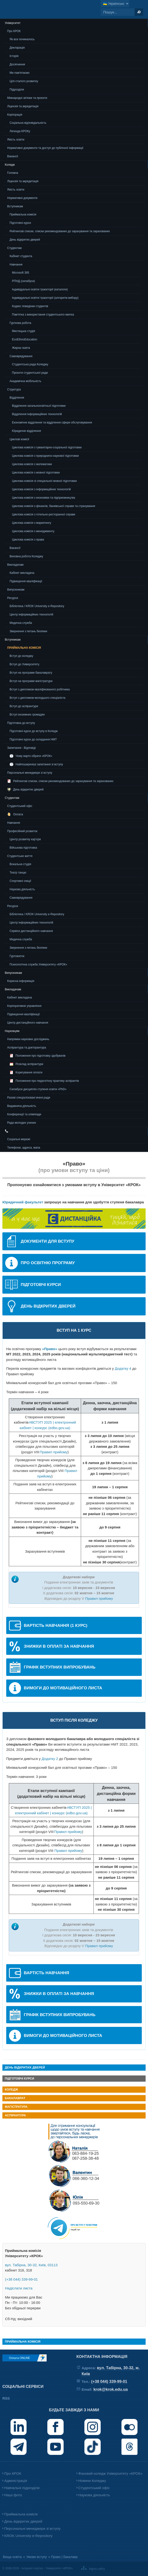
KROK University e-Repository (28, 2536)
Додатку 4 (123, 1368)
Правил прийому (53, 1452)
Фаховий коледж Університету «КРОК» (110, 2473)
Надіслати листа (19, 2288)
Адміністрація (15, 2481)
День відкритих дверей (23, 2521)
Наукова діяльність (94, 2495)
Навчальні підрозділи (21, 2488)
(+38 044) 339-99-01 (21, 2279)
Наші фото (13, 2495)
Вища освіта (12, 2557)
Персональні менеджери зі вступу (32, 2528)
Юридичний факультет (22, 1202)
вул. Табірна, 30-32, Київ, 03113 (31, 2265)
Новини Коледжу (92, 2481)
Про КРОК (12, 2473)
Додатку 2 (50, 1759)
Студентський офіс (94, 2488)
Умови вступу (36, 2557)
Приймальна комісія (21, 2514)
